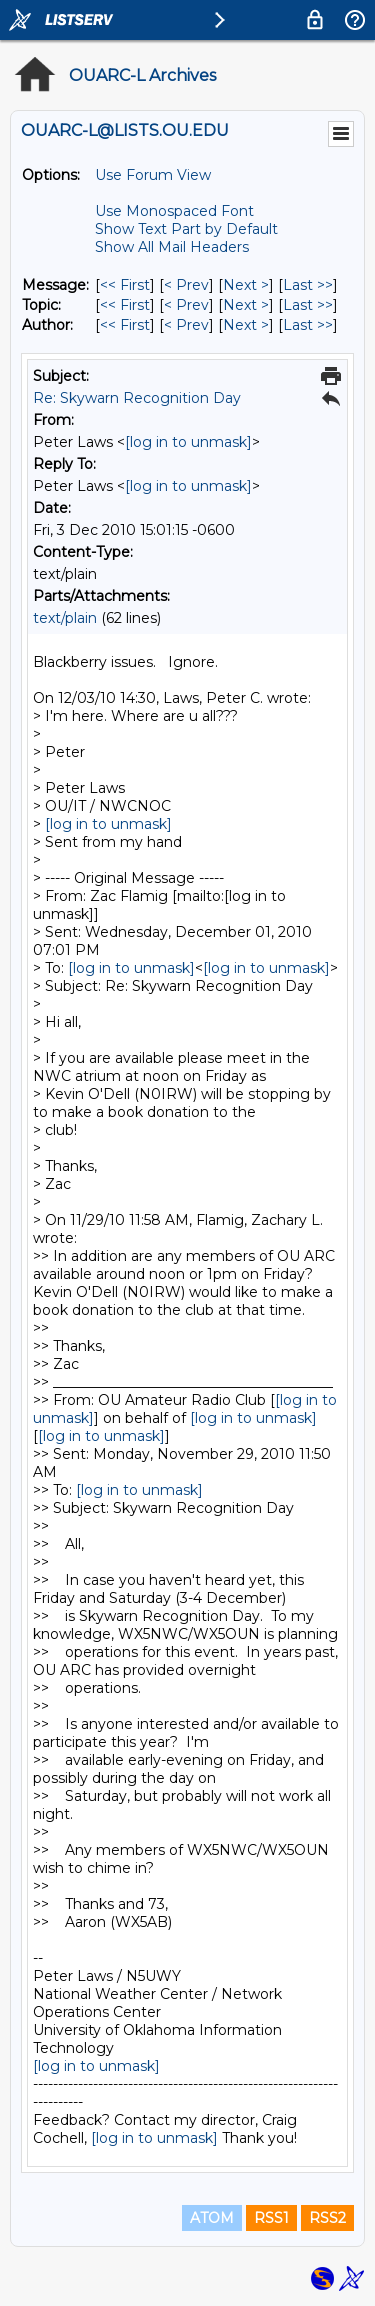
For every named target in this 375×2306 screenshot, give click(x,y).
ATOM (212, 2218)
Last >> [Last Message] (308, 285)
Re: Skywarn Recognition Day (137, 398)
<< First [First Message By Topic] (125, 305)
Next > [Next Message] (246, 285)
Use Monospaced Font (174, 211)
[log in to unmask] (188, 442)
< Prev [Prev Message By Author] (186, 325)
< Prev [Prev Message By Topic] (186, 305)
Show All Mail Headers (172, 247)
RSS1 (271, 2218)
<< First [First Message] (125, 285)
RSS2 (327, 2218)
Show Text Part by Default (186, 229)
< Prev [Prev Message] (186, 285)
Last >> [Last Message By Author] (308, 325)
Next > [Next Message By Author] (246, 325)
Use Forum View (153, 175)
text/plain (65, 618)
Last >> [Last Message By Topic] (308, 305)
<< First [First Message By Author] (125, 325)
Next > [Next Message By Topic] (246, 305)
